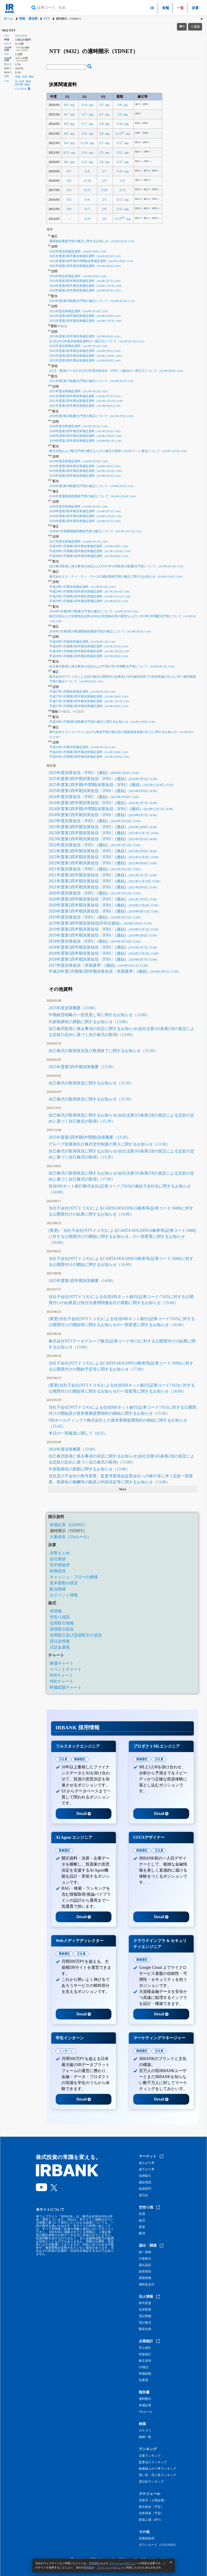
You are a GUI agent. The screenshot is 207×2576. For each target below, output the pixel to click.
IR (152, 8)
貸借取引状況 (62, 1629)
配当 (6, 64)
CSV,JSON (22, 88)
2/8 (101, 124)
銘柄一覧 (145, 2437)
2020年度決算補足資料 (79, 426)
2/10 (104, 190)
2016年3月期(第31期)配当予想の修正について (94, 611)
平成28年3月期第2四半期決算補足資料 (90, 651)
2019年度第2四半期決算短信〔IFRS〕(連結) (105, 929)
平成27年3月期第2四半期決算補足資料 (90, 701)
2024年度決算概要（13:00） (73, 1449)
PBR (6, 54)
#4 (138, 123)
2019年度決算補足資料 (79, 461)
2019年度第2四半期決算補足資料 (86, 471)
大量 (24, 76)
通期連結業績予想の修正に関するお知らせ (92, 241)
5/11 (122, 180)
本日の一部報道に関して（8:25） (78, 1433)
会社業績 (58, 1559)
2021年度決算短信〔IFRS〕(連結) (96, 869)
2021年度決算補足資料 (79, 391)
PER (6, 43)
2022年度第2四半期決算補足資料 (86, 355)
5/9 (119, 114)
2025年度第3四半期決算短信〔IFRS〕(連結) (104, 778)
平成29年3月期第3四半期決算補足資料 (90, 591)
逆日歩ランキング (151, 2481)
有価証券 (145, 2405)
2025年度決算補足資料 (78, 251)
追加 (195, 26)
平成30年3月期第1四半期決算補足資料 (89, 556)
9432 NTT (8, 30)
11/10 (84, 143)
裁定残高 (145, 2182)
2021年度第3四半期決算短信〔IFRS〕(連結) (104, 875)
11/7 (84, 114)
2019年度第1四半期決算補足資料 (85, 475)
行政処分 (145, 2258)
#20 (138, 189)
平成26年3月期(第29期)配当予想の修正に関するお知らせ (103, 721)
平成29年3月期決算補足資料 (83, 586)
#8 (146, 133)
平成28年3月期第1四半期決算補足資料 (89, 656)
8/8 (66, 133)
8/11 (66, 152)
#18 (138, 180)
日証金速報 (60, 1647)
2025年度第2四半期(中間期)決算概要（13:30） (90, 1137)
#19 (147, 180)
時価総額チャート (66, 1687)
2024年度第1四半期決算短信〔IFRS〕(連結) (104, 815)
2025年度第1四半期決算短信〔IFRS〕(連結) (104, 790)
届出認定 (145, 2265)
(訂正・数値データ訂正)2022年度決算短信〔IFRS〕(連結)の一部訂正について (117, 370)
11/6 (84, 152)
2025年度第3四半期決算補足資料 (85, 256)
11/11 (87, 190)
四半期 (19, 84)
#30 (138, 218)
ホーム (8, 18)
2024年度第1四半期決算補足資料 (85, 290)
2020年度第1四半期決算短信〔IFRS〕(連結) (105, 911)
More (122, 1489)
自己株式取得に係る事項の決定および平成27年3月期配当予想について (112, 666)
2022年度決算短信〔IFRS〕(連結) (96, 845)
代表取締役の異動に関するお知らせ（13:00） (89, 1022)
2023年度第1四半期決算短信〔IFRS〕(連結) (104, 839)
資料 (6, 76)
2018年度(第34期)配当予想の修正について (92, 486)
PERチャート (61, 1675)
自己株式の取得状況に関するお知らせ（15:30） (91, 1083)
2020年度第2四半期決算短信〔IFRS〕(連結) (105, 905)
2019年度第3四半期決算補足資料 (85, 466)
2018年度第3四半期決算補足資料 (85, 511)
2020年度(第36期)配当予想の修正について (92, 416)
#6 (122, 132)
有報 (165, 8)
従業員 (143, 2380)
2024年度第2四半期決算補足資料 (86, 285)
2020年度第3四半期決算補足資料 (85, 431)
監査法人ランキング (153, 2462)
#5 (146, 123)
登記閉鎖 (145, 2316)
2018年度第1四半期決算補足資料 (85, 521)
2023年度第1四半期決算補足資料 (85, 336)
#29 (123, 217)
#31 (147, 218)
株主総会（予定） (151, 2506)
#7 (138, 133)
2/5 (101, 105)
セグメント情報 (64, 1595)
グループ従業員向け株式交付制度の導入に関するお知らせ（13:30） (109, 1144)
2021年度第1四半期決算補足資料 (85, 405)
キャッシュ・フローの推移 (74, 1577)
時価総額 (145, 2373)
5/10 (120, 124)
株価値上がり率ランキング (157, 2468)
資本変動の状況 (64, 1583)
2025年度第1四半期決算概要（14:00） (82, 1280)
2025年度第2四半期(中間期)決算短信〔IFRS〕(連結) (112, 784)
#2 (146, 104)
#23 (138, 199)
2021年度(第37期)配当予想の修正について (92, 381)
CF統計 (144, 2367)
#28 (155, 208)
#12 (147, 152)
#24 (147, 199)
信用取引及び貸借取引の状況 (76, 1635)
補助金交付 (146, 2284)
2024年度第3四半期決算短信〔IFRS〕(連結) (104, 803)
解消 (142, 2233)
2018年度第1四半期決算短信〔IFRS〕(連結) (104, 959)
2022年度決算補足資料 (79, 346)
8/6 (66, 105)
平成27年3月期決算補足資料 (83, 691)
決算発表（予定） (151, 2513)
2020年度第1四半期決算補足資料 (86, 440)
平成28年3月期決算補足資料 (83, 641)
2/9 (101, 133)
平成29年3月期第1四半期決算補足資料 (89, 601)
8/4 (69, 180)
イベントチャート (66, 1669)
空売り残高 (60, 1617)
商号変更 (145, 2303)
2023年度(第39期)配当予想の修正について (93, 301)
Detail (83, 1813)
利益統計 (145, 2354)
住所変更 (145, 2309)
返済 (142, 2220)
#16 (147, 170)
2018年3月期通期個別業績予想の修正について (96, 531)
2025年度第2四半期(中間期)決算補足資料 (92, 261)
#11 (138, 152)
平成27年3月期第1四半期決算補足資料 (89, 706)
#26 (138, 208)
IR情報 (56, 1611)
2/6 (101, 162)
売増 (142, 2214)
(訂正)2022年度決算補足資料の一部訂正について (97, 341)
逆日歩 (143, 2195)
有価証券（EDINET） (69, 1525)
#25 (155, 199)
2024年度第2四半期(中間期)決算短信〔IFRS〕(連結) (112, 809)
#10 (146, 142)
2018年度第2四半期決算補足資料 (86, 516)
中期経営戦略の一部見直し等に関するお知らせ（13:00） (99, 1015)
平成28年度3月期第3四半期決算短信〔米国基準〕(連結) (115, 971)
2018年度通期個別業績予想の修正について (93, 496)
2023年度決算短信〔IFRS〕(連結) (96, 821)
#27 (147, 208)
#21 (147, 189)
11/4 (84, 105)
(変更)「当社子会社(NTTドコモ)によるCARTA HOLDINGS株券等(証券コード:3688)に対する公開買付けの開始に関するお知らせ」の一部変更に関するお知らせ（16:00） (122, 1236)
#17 (155, 170)
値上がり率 (146, 2163)
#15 (138, 170)
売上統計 (145, 2347)
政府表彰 (145, 2271)
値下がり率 (146, 2169)
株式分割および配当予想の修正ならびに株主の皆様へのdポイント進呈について (119, 451)
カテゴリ (145, 2430)
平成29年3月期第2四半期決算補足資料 (90, 596)
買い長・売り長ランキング (157, 2475)
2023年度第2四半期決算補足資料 (86, 320)
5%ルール (145, 2411)
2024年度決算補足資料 (78, 276)
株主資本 (145, 2360)
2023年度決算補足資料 (79, 311)
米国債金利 (146, 2538)
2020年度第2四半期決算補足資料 (86, 436)
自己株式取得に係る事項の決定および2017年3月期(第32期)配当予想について (117, 566)
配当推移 (58, 1589)
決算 (195, 8)
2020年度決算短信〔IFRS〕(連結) (96, 893)
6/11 (78, 711)
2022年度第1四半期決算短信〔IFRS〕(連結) (104, 863)
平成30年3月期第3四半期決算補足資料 (89, 546)
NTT (46, 18)
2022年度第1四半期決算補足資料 (85, 360)
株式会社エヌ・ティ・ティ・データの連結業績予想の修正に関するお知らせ (116, 576)
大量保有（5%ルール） (70, 1537)
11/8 (84, 133)
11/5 (84, 162)
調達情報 (145, 2278)
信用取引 (145, 2176)
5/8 (119, 105)
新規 (142, 2227)
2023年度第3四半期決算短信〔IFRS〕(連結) (104, 827)
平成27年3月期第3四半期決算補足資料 (89, 696)
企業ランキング (150, 2455)
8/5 (69, 190)
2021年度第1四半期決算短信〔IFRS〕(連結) (104, 887)
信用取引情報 (62, 1623)
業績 (28, 81)
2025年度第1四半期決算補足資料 (85, 266)
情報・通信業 (28, 18)
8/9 (66, 124)
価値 (27, 84)
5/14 (64, 711)
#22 (155, 189)
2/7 (101, 114)
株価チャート (62, 1663)
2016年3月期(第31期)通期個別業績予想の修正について (101, 631)
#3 (138, 113)
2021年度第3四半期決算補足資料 (85, 396)
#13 (138, 161)
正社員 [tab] (63, 1759)
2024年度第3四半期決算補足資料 (85, 281)
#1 (138, 104)
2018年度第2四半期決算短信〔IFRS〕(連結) (105, 953)
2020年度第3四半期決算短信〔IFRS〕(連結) (104, 899)
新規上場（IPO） (151, 2519)
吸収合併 (145, 2329)
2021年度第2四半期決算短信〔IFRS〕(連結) (105, 881)
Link (6, 80)
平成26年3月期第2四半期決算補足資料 (90, 756)
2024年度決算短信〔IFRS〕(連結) (95, 797)
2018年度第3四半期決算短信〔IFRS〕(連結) (104, 947)
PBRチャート (61, 1681)
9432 (6, 35)
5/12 (118, 133)
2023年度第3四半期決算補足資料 (85, 316)
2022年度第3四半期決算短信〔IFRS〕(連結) (104, 851)
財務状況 (58, 1571)
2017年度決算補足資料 (79, 541)
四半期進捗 (60, 1565)
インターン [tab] (66, 2051)
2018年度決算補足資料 (79, 506)
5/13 (120, 199)
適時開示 (145, 2399)
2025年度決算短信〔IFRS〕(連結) (95, 772)
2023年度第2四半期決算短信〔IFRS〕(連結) (105, 833)
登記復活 (145, 2322)
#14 (147, 161)
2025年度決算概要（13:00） (73, 1008)
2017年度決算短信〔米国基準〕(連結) (99, 965)
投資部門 (145, 2188)
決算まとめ (60, 1553)
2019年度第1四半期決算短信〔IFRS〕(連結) (104, 935)
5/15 (120, 162)
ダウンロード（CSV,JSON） (158, 2545)
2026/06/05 (21, 35)
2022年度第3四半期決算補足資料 (85, 351)
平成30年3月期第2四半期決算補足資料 (91, 551)
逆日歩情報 (60, 1641)
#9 (138, 142)
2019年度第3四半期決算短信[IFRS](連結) (101, 923)
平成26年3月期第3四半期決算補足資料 (89, 752)
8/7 (66, 114)
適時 (31, 76)
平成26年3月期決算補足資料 (83, 747)
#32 (155, 218)
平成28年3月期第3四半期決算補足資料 (89, 646)
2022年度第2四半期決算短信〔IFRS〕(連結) (105, 857)
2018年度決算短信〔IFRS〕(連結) (96, 941)
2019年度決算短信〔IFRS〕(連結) (96, 917)
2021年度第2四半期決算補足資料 (87, 400)
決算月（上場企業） (153, 2500)
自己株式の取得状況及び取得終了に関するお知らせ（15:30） (103, 1051)
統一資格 (145, 2252)
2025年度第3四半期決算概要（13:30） (82, 1067)
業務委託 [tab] (80, 1759)
